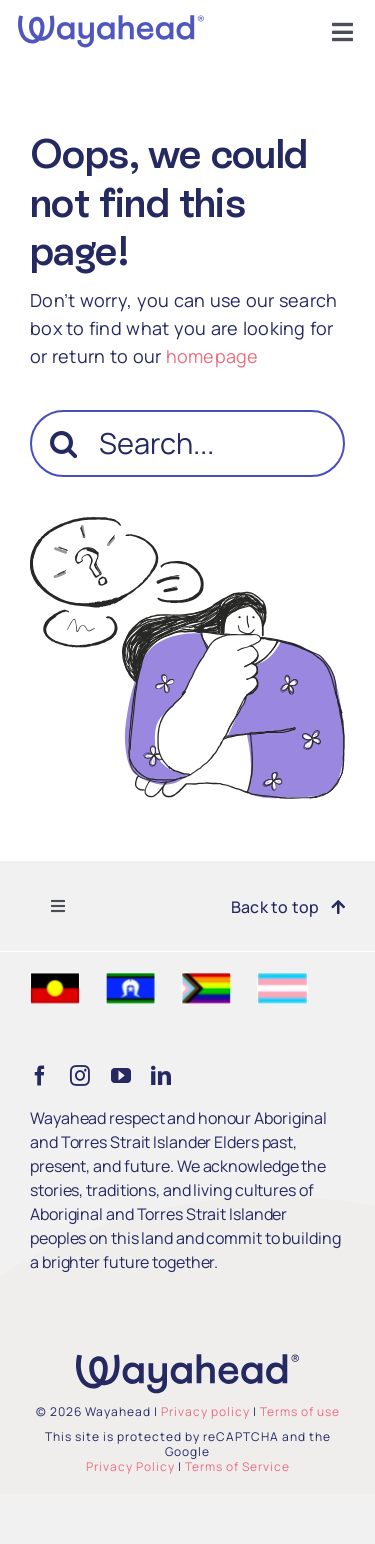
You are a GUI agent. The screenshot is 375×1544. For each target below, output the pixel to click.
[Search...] (187, 443)
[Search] (63, 443)
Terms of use (300, 1411)
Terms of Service (237, 1466)
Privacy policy (205, 1411)
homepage (212, 356)
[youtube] (121, 1076)
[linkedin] (161, 1076)
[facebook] (40, 1076)
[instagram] (80, 1076)
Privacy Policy (130, 1466)
